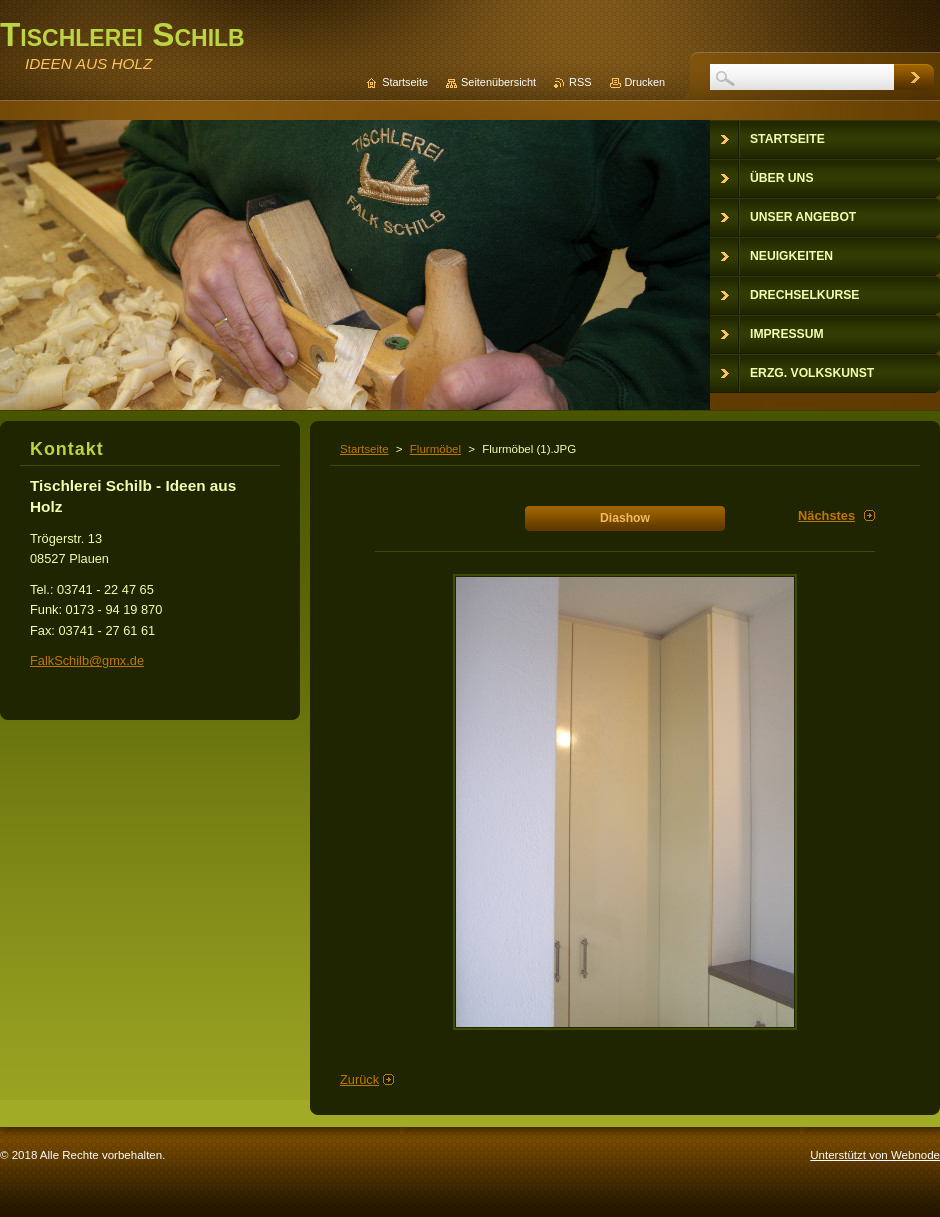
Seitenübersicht (498, 82)
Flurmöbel (435, 449)
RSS (580, 82)
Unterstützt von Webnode (875, 1155)
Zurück (359, 1079)
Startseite (364, 449)
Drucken (645, 82)
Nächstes (826, 515)
